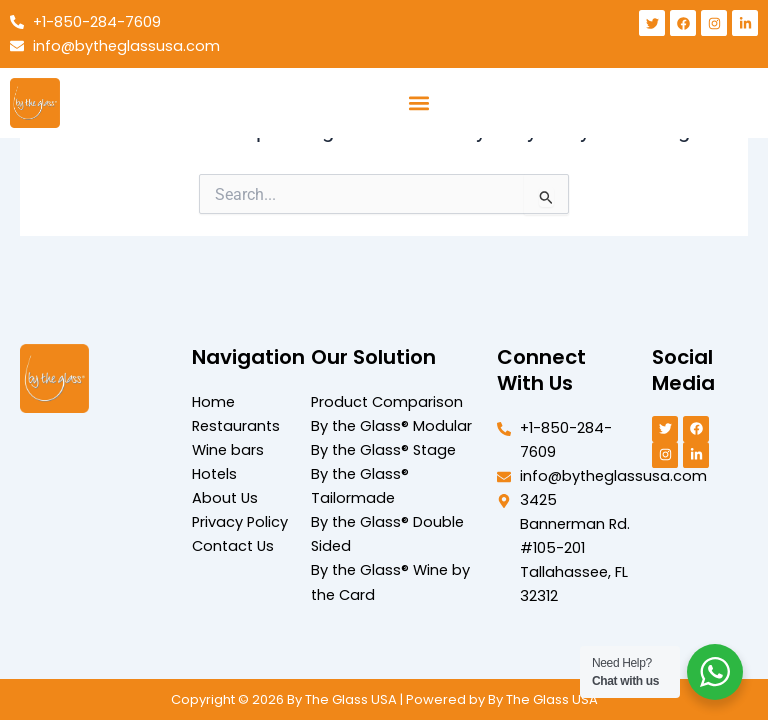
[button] (418, 103)
